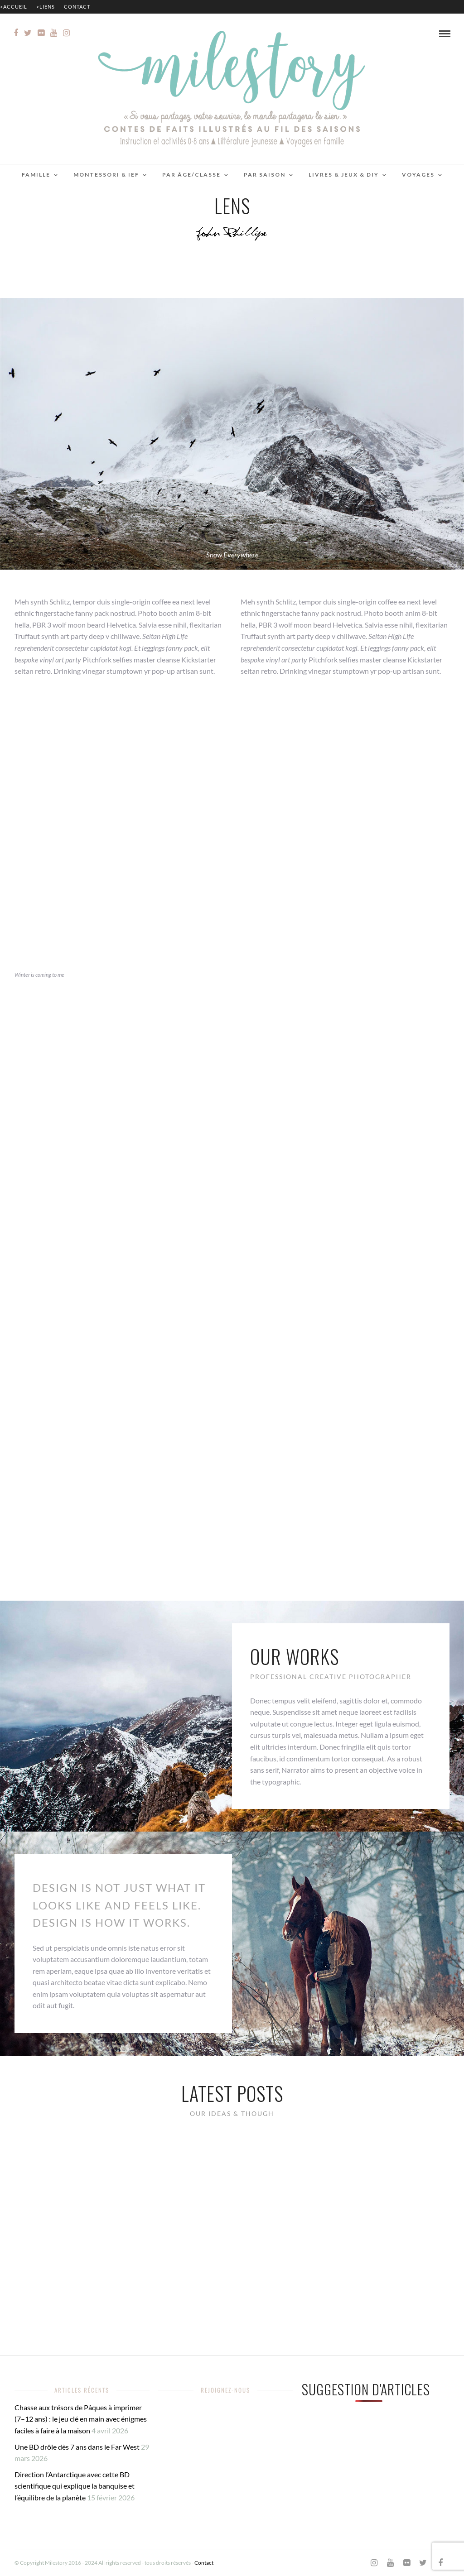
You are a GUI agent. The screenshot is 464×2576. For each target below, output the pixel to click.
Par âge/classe (191, 174)
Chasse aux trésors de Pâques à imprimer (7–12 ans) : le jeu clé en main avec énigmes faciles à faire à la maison (80, 2419)
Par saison (264, 174)
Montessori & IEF (106, 174)
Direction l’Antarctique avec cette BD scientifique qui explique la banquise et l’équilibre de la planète (74, 2486)
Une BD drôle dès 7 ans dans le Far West (77, 2446)
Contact (77, 7)
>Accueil (13, 7)
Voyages (418, 174)
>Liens (45, 7)
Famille (36, 174)
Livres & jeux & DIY (344, 174)
